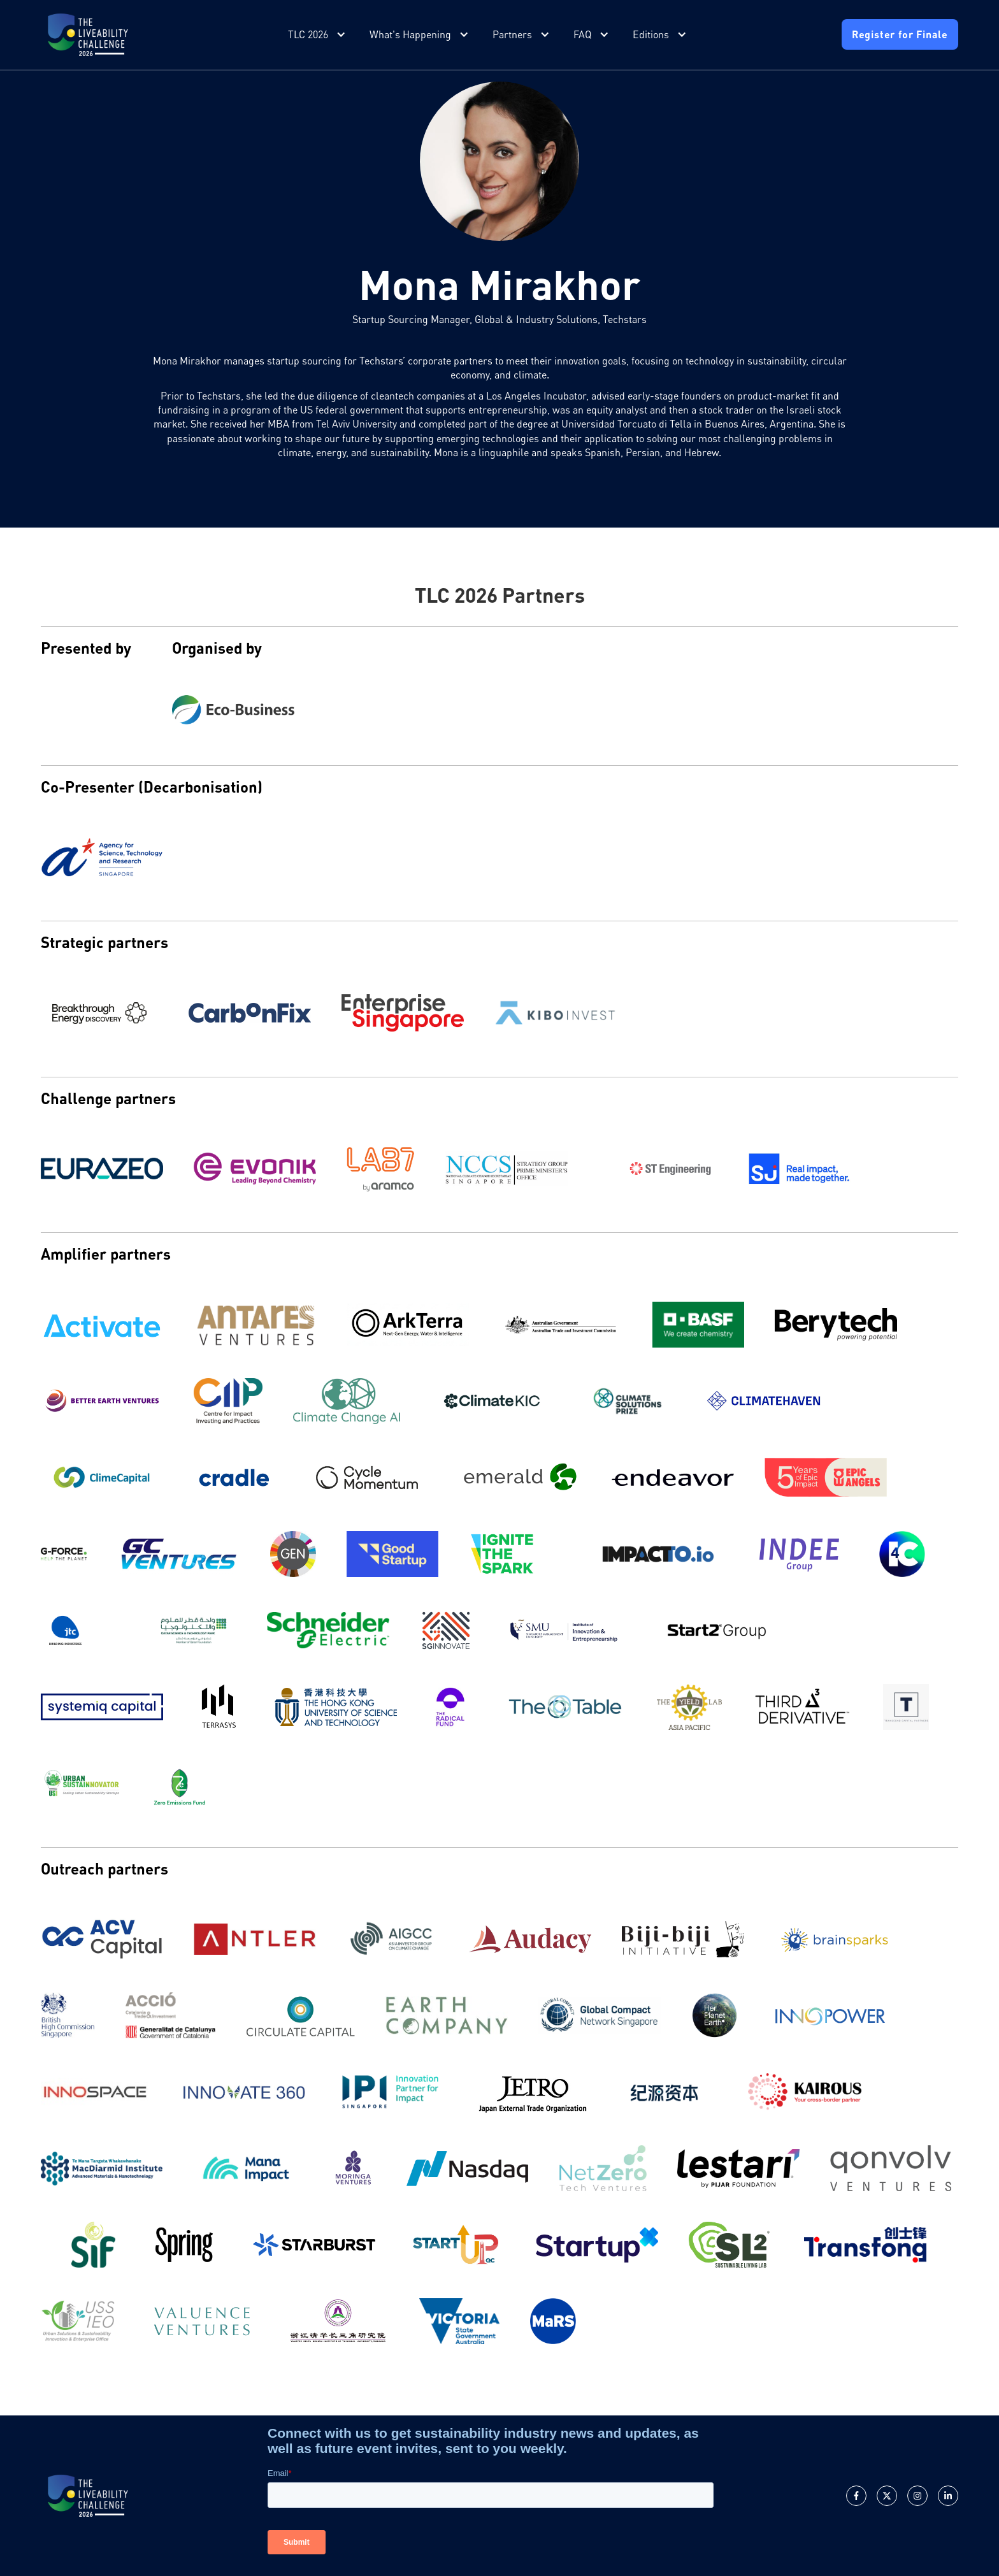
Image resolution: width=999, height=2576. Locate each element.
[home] (88, 34)
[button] (318, 34)
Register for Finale (900, 34)
